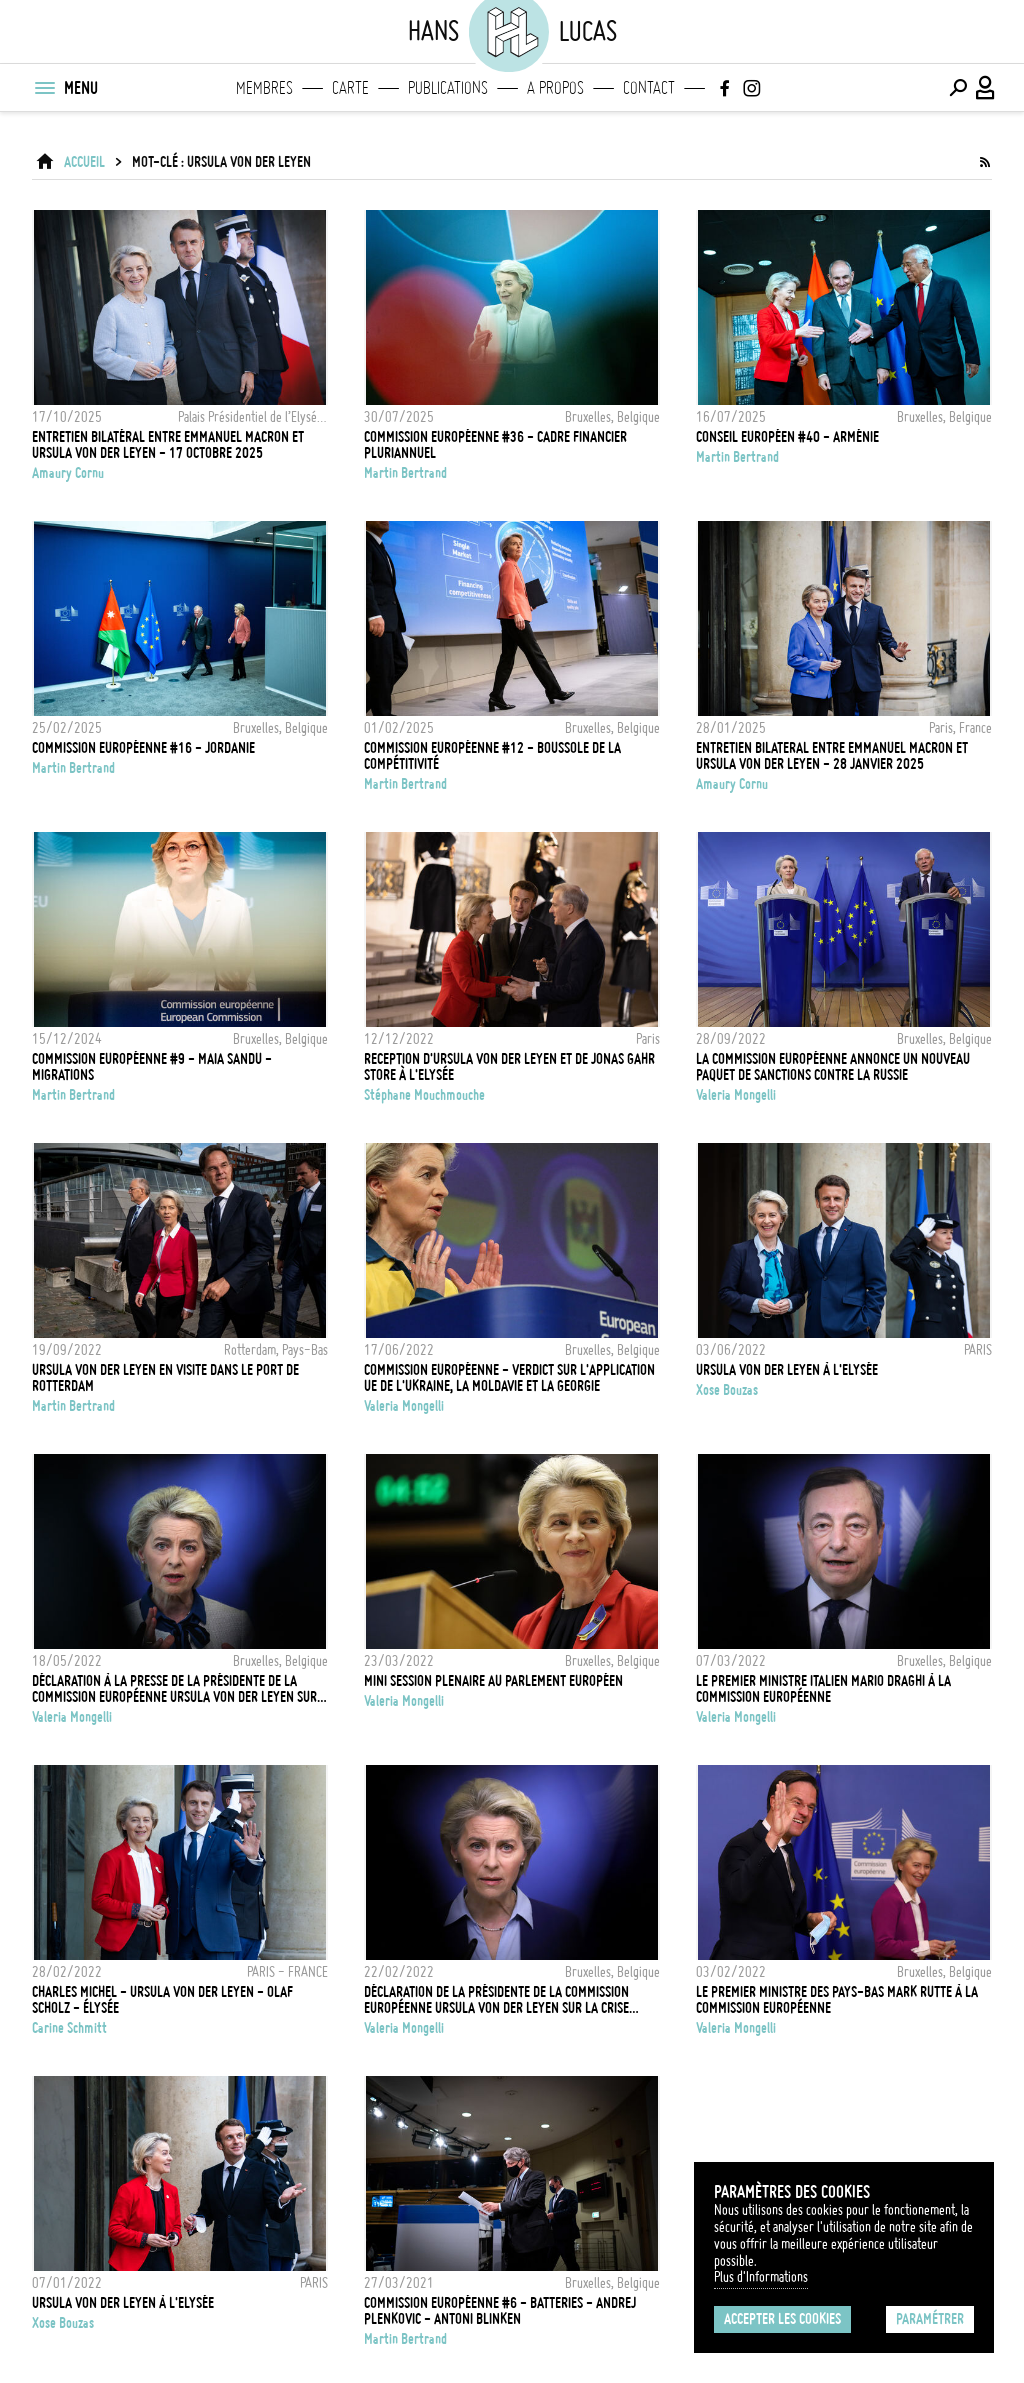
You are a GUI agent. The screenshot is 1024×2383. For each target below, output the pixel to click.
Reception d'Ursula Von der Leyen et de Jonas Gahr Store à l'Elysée (509, 1067)
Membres (264, 88)
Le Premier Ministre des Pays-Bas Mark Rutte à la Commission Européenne (837, 2000)
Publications (448, 88)
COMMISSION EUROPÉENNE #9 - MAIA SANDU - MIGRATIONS (152, 1067)
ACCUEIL (84, 162)
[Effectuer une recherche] (958, 88)
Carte (350, 88)
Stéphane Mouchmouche (424, 1095)
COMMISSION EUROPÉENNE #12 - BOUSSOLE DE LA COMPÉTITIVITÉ (492, 756)
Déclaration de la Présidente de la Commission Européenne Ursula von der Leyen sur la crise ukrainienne (496, 2000)
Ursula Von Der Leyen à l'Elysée (123, 2303)
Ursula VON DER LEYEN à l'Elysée (787, 1370)
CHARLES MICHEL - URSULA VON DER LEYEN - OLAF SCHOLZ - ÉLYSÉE (162, 2000)
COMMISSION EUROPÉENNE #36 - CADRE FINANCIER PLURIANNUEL (495, 445)
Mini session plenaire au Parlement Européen (493, 1681)
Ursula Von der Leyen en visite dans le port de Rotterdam (165, 1378)
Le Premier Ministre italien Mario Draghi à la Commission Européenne (823, 1689)
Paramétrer (930, 2319)
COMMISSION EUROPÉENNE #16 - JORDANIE (143, 748)
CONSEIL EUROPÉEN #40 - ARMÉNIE (787, 437)
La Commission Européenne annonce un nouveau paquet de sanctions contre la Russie (833, 1067)
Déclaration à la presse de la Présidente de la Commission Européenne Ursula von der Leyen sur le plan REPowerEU (174, 1689)
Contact (649, 88)
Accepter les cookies (782, 2319)
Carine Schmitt (69, 2028)
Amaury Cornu (68, 473)
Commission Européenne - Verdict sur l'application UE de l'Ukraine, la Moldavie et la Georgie (509, 1378)
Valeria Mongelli (736, 1095)
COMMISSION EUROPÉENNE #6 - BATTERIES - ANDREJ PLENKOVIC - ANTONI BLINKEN (500, 2311)
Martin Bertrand (405, 473)
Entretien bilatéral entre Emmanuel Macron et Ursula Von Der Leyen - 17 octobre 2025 (168, 445)
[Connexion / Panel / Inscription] (986, 88)
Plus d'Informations (761, 2277)
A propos (555, 88)
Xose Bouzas (727, 1390)
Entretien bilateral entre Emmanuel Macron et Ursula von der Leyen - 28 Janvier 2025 (832, 756)
